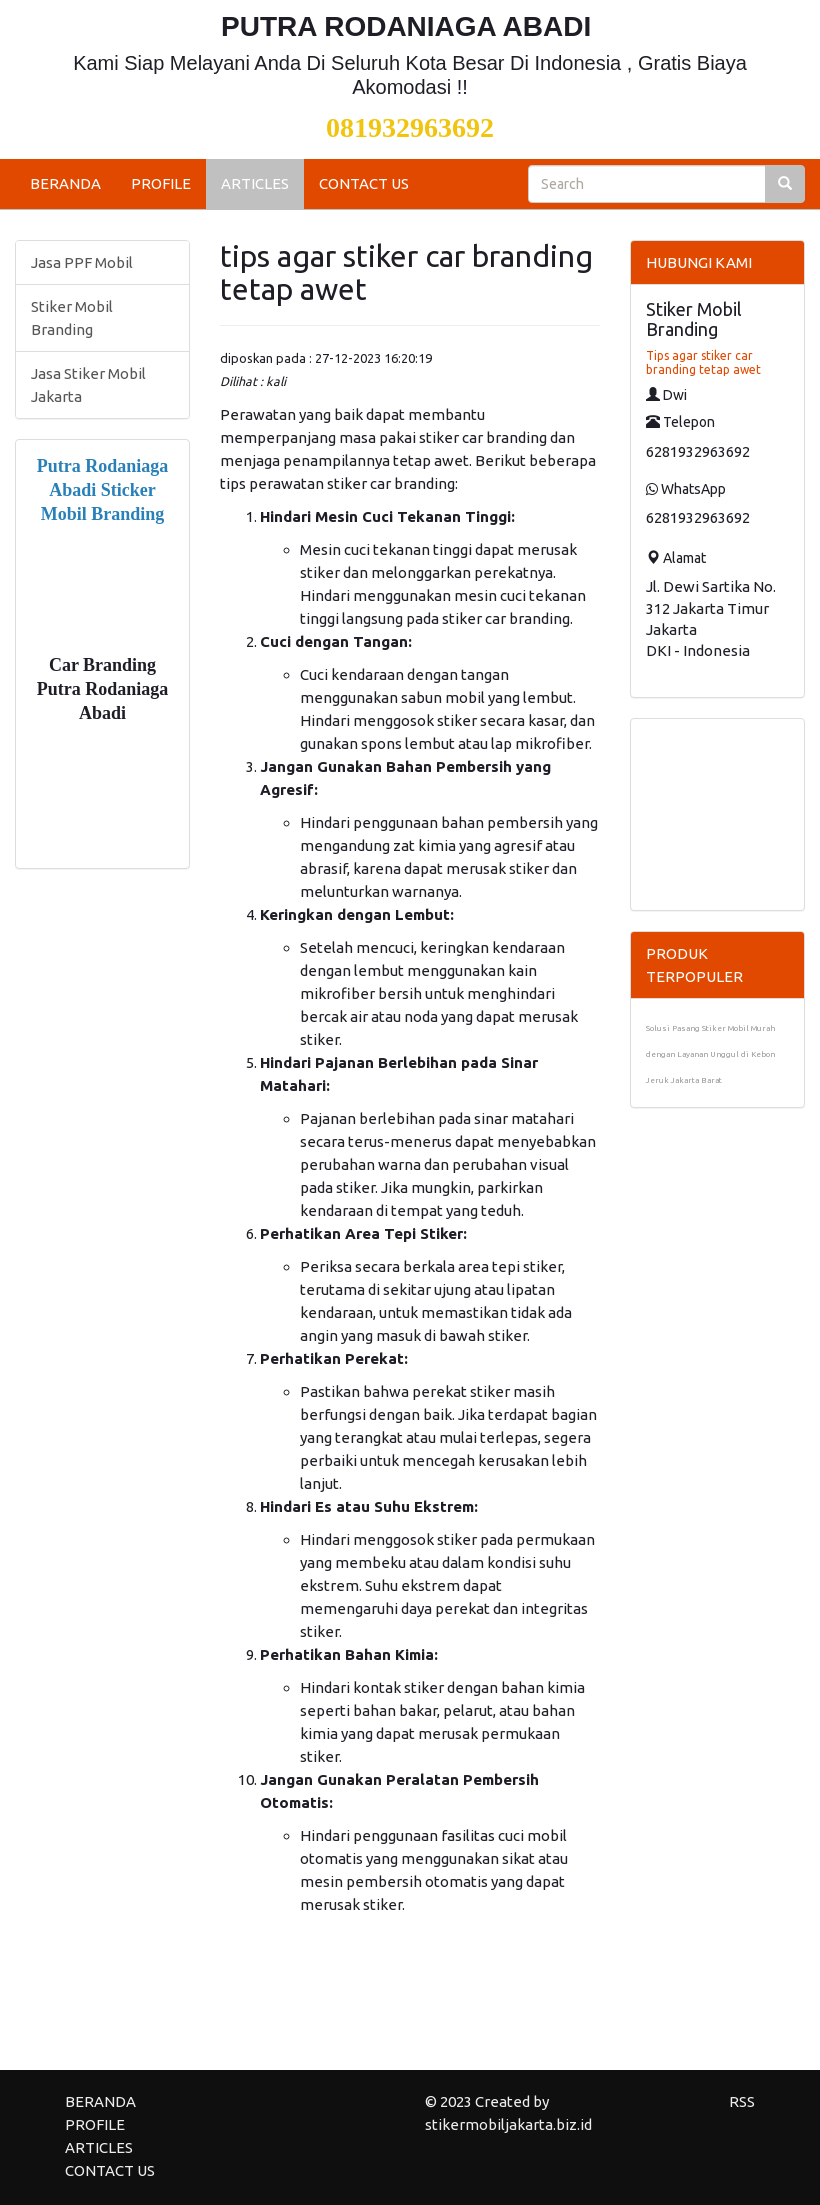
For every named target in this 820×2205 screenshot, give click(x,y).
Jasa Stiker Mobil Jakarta (88, 385)
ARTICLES (255, 183)
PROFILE (161, 183)
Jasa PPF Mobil (82, 262)
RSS (742, 2101)
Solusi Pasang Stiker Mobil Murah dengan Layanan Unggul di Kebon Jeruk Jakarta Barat (710, 1054)
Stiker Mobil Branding (72, 318)
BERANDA (65, 183)
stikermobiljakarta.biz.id (508, 2124)
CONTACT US (364, 183)
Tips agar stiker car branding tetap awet (703, 362)
